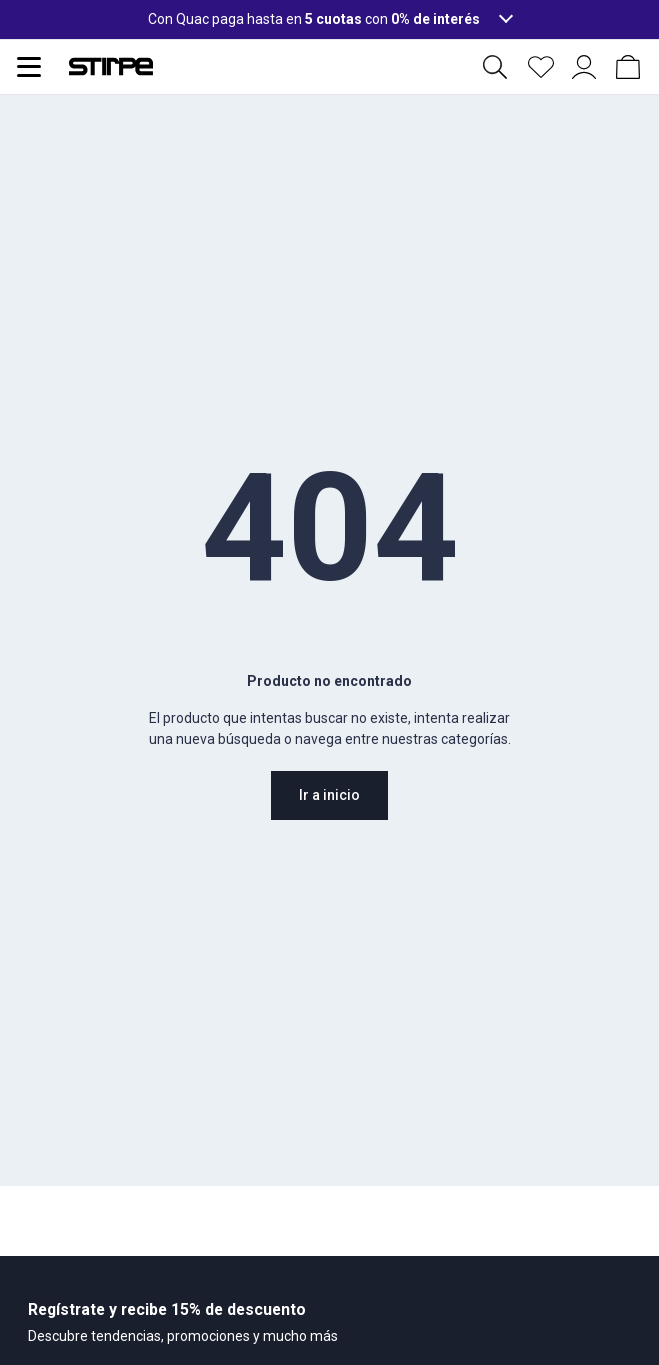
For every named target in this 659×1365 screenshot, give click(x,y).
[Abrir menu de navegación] (29, 67)
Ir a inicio (329, 795)
